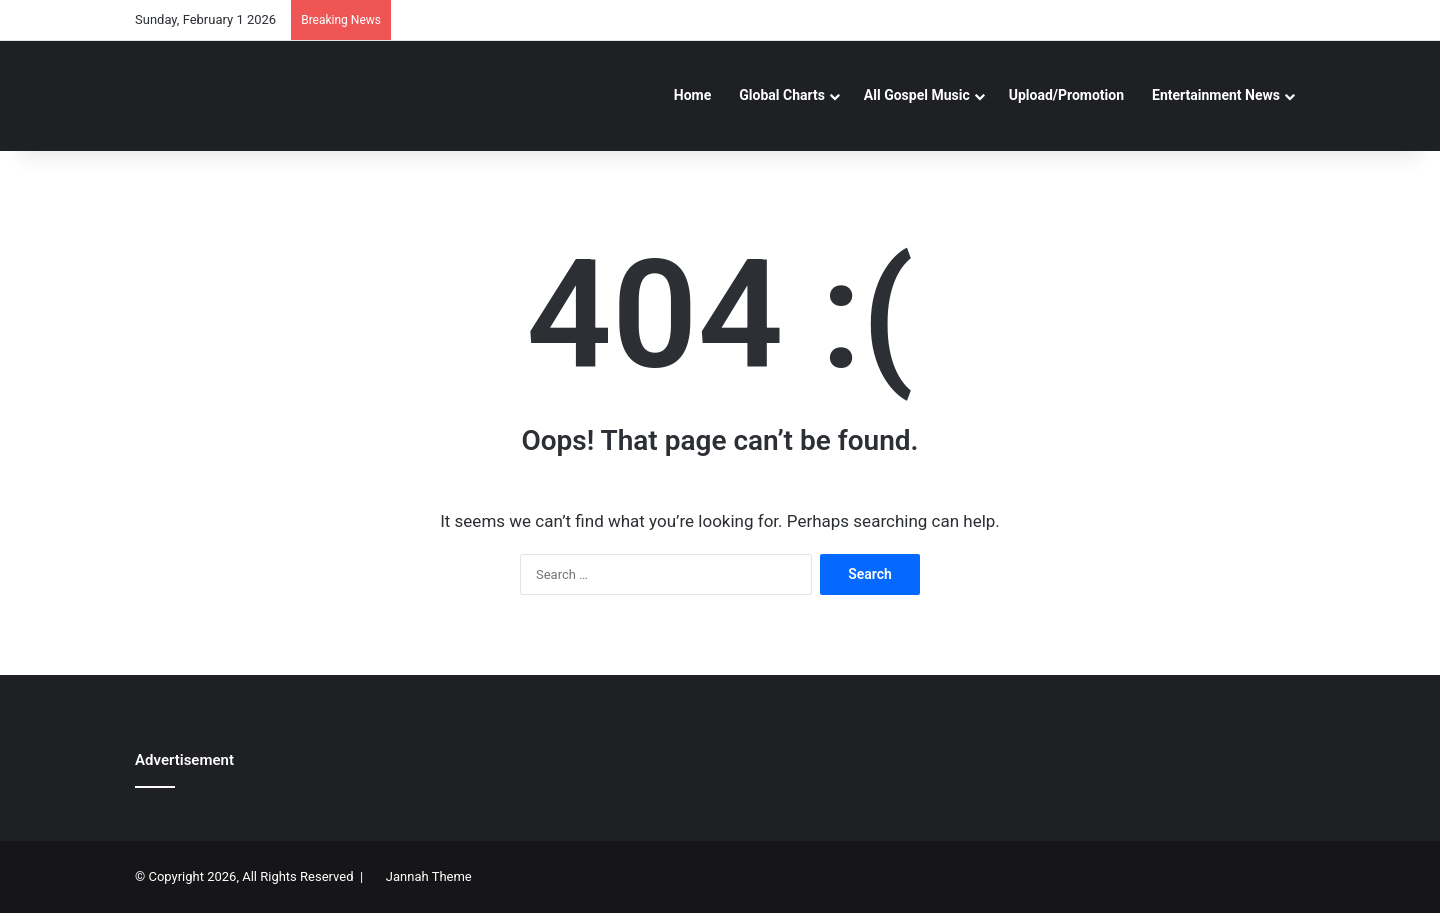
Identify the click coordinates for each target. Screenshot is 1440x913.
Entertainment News (1216, 95)
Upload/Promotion (1066, 95)
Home (692, 95)
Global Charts (782, 95)
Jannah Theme (429, 876)
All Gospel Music (917, 95)
